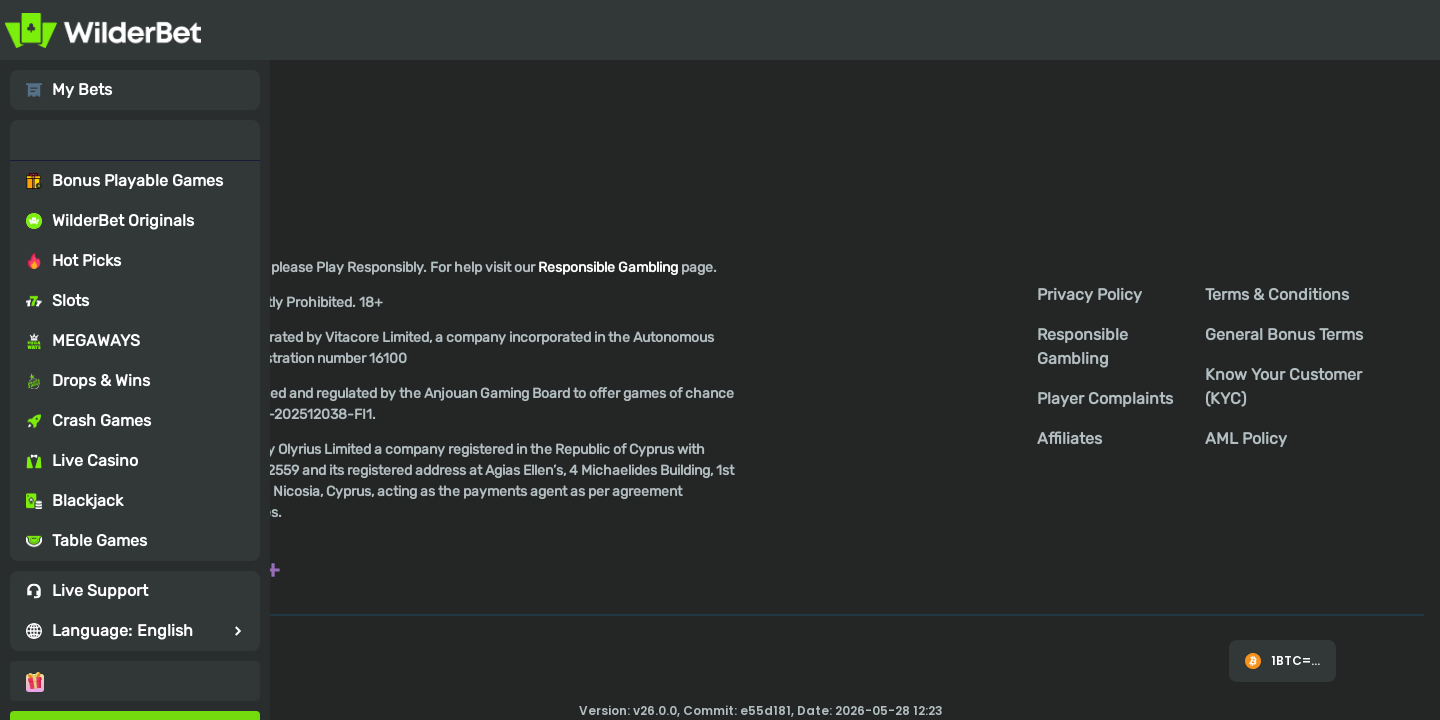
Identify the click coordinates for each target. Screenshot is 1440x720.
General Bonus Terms (1284, 334)
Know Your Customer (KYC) (1283, 386)
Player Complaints (1105, 398)
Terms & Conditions (1277, 294)
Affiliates (1069, 438)
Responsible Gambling (1082, 346)
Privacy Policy (1089, 294)
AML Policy (1246, 438)
